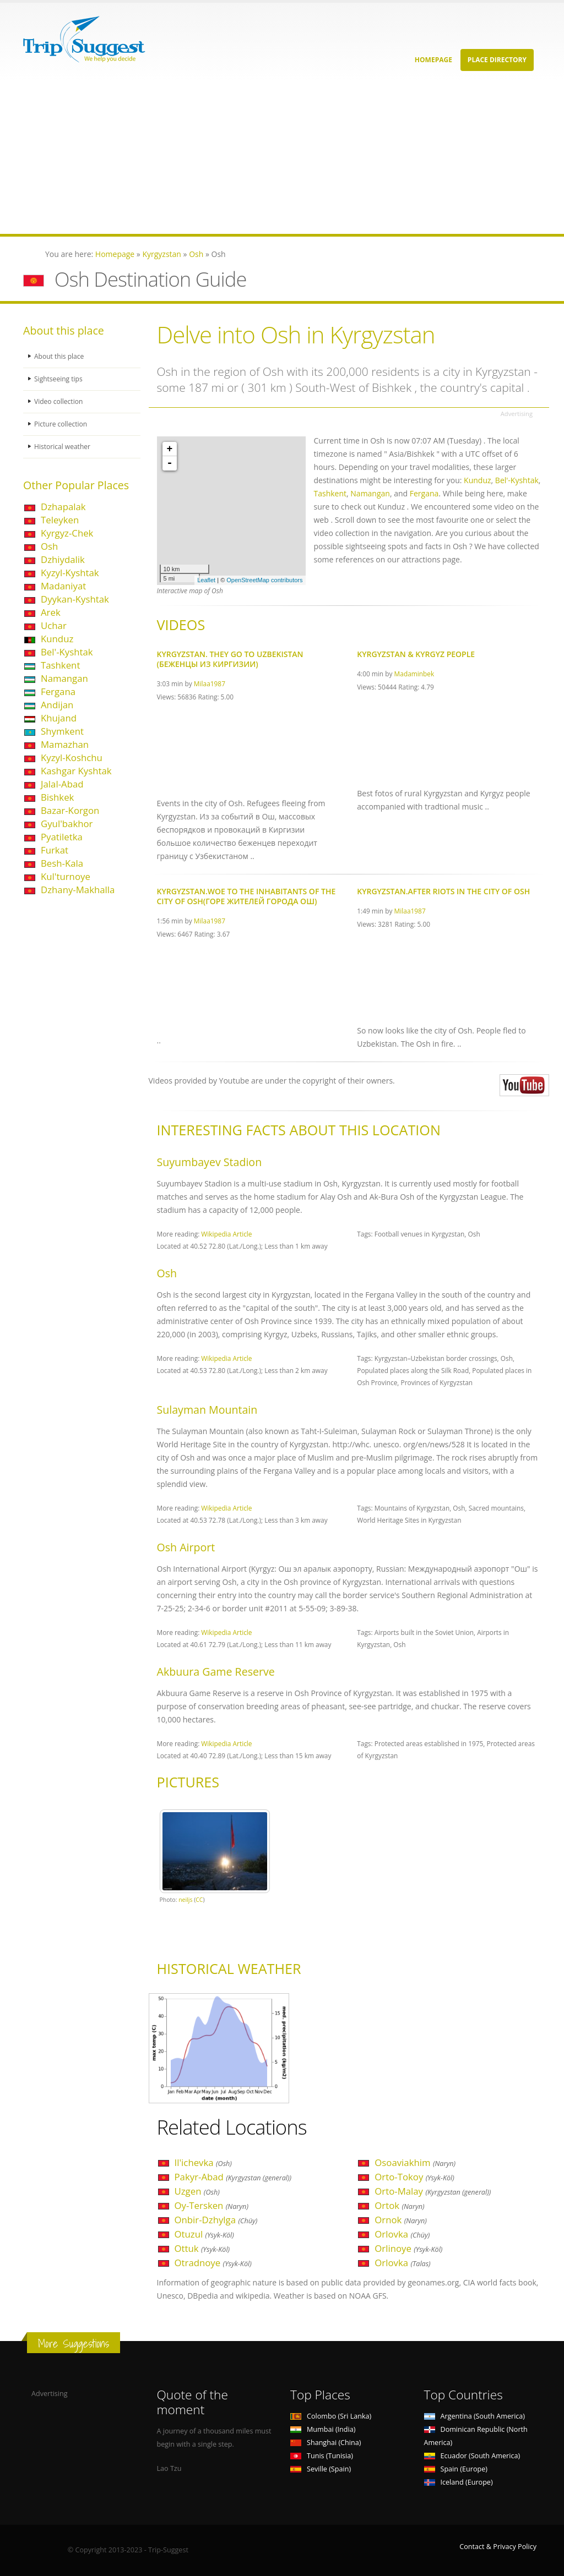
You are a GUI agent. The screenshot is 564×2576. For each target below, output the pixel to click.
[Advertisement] (282, 157)
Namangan (64, 678)
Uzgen (197, 2191)
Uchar (54, 625)
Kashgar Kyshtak (76, 770)
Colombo (330, 2416)
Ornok (401, 2219)
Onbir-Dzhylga (216, 2219)
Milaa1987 (209, 683)
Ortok (399, 2205)
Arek (51, 612)
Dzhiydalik (63, 559)
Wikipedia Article (226, 1233)
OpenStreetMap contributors (264, 580)
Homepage (433, 59)
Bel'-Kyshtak (67, 652)
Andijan (57, 704)
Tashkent (60, 665)
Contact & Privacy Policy (497, 2546)
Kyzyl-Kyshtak (70, 572)
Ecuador (472, 2455)
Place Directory (497, 59)
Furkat (54, 850)
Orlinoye (408, 2248)
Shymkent (62, 731)
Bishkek (57, 797)
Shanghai (325, 2442)
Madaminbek (414, 673)
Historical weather (63, 446)
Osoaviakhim (415, 2162)
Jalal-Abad (62, 784)
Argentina (474, 2416)
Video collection (59, 401)
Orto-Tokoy (414, 2176)
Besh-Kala (62, 863)
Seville (320, 2469)
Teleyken (60, 519)
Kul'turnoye (65, 876)
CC (199, 1900)
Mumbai (322, 2429)
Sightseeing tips (59, 379)
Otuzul (204, 2234)
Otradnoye (213, 2262)
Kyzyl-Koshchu (71, 757)
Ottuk (202, 2248)
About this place (60, 356)
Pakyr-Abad (233, 2176)
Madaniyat (63, 585)
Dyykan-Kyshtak (75, 599)
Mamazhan (65, 744)
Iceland (458, 2482)
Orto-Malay (433, 2191)
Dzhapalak (63, 506)
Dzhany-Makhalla (78, 889)
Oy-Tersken (211, 2205)
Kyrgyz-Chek (67, 533)
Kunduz (57, 638)
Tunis (321, 2455)
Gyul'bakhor (67, 823)
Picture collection (62, 424)
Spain (455, 2469)
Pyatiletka (62, 836)
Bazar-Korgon (70, 810)
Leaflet (206, 580)
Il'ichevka (203, 2162)
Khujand (59, 718)
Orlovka (402, 2234)
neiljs (185, 1900)
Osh (49, 546)
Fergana (58, 691)
